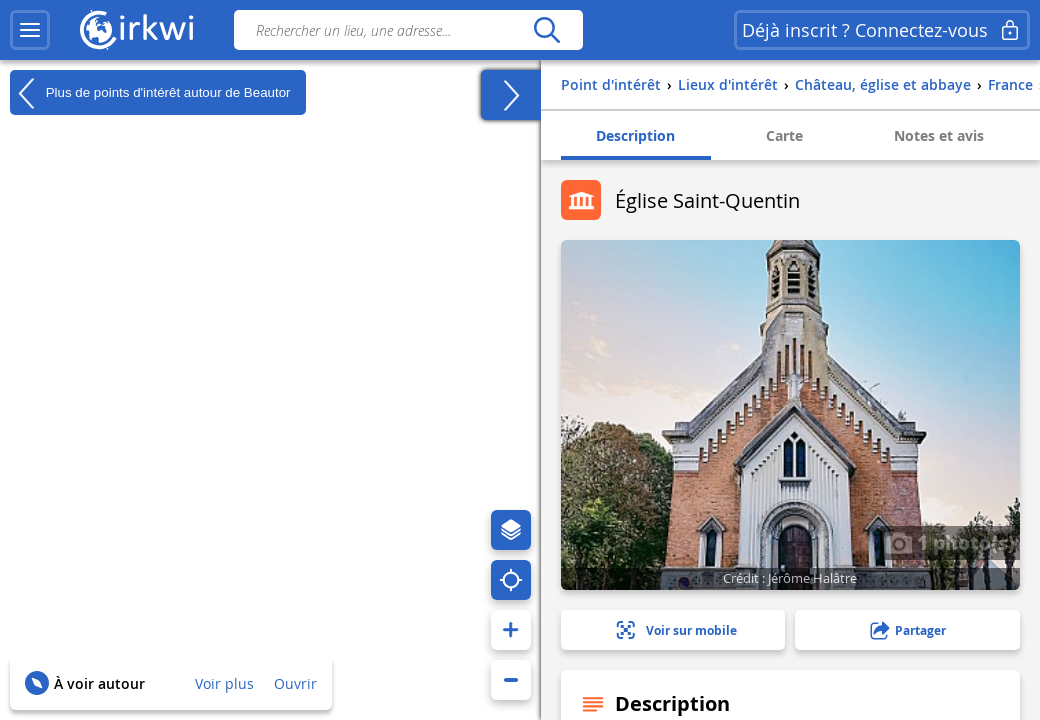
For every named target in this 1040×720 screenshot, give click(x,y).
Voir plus (224, 683)
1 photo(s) (950, 542)
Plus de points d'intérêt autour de (150, 93)
